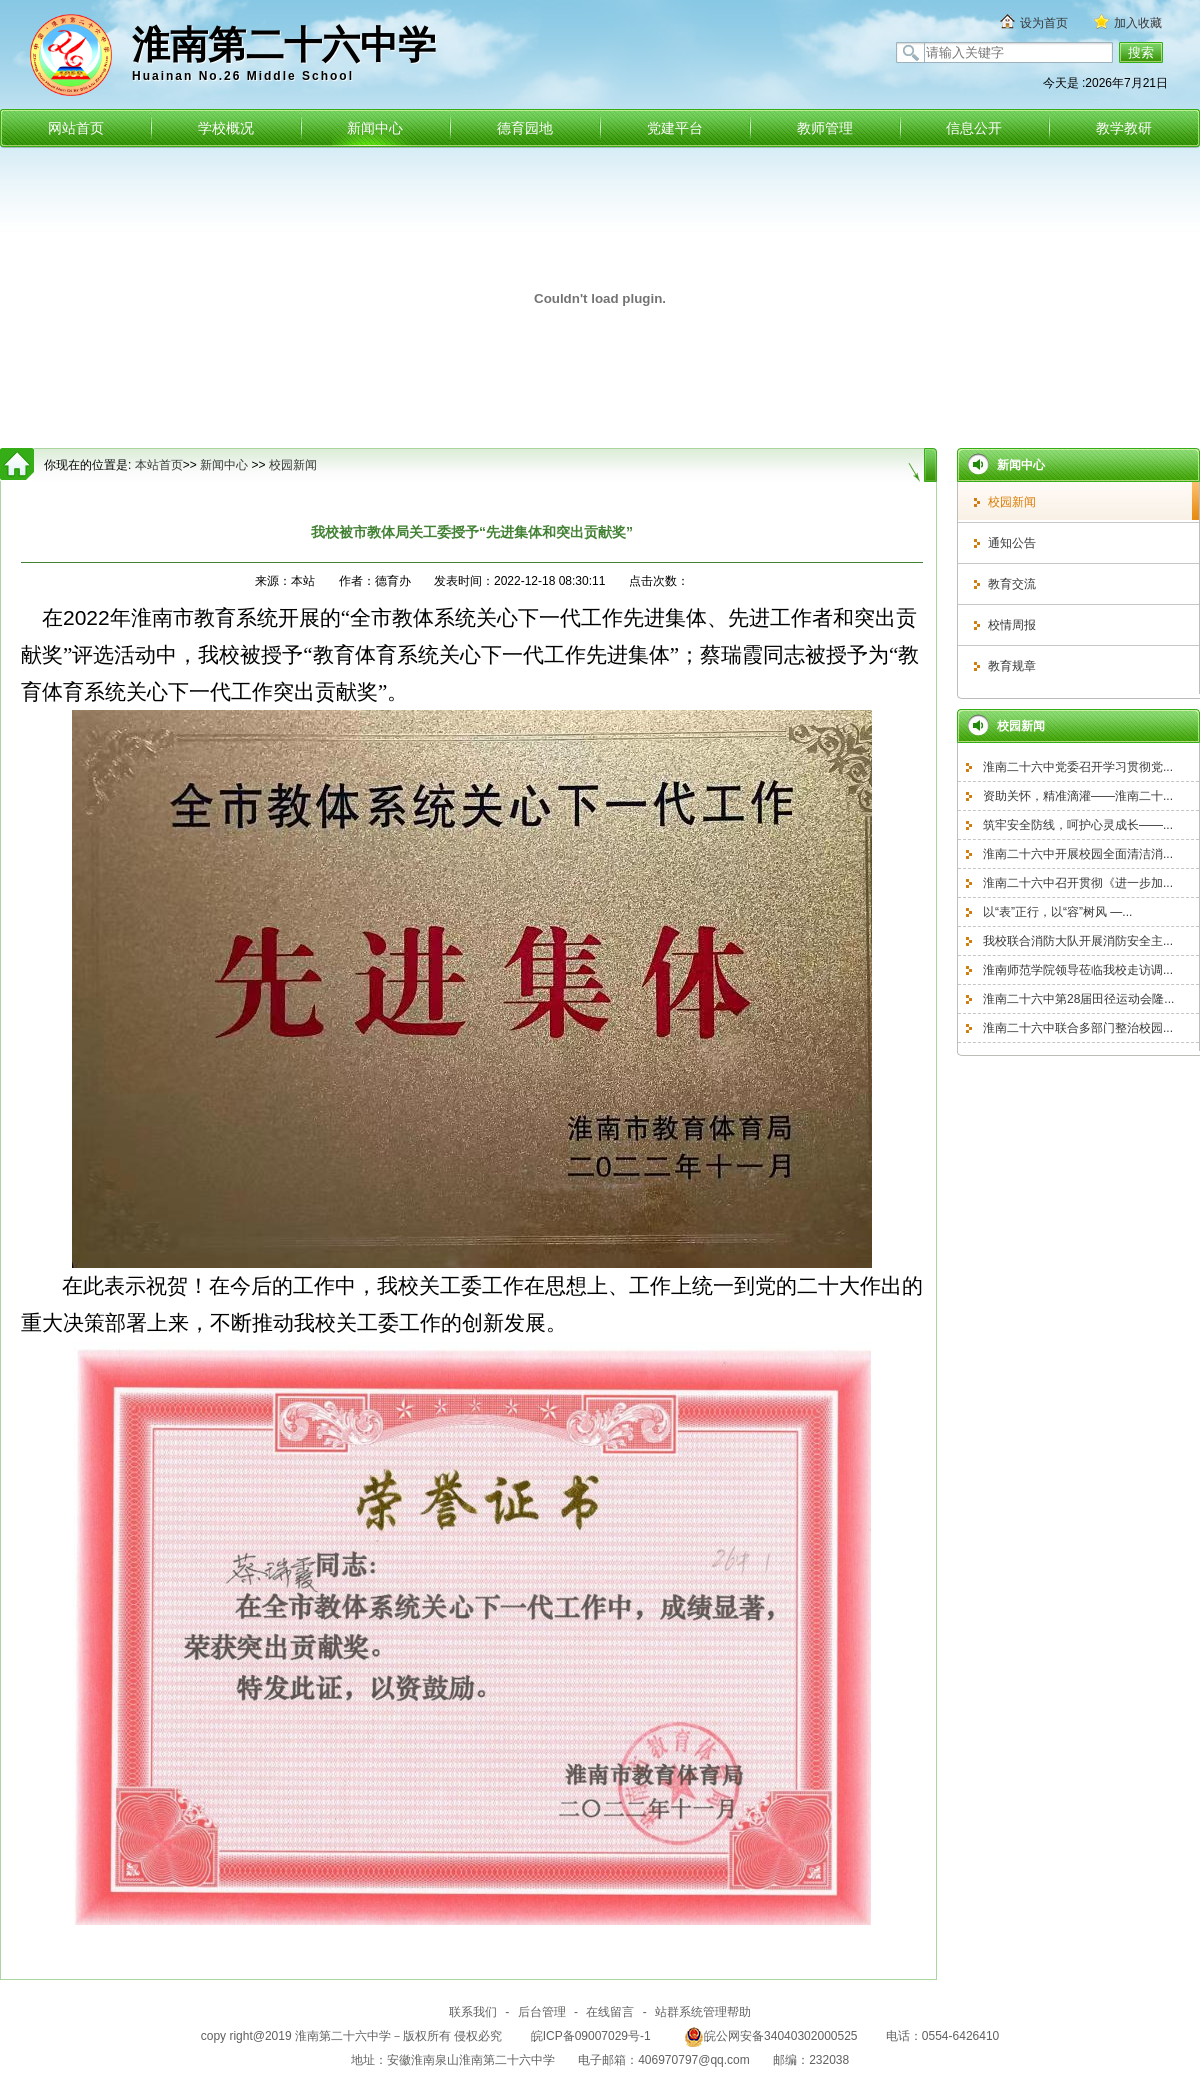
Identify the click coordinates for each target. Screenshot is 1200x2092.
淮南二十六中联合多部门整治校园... (1078, 1028)
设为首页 (1044, 23)
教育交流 (1012, 584)
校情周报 (1012, 625)
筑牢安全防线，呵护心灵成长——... (1078, 825)
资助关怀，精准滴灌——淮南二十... (1078, 796)
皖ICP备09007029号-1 (591, 2036)
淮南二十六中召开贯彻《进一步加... (1078, 883)
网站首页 (76, 128)
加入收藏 (1138, 23)
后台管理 (542, 2012)
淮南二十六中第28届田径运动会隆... (1078, 999)
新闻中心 (375, 128)
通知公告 (1012, 543)
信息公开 (974, 128)
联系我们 (473, 2012)
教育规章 (1012, 666)
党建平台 (675, 128)
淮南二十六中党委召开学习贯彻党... (1078, 767)
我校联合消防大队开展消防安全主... (1078, 941)
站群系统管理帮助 (703, 2012)
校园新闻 (1012, 502)
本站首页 (159, 465)
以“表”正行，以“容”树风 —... (1057, 912)
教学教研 (1124, 128)
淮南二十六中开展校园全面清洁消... (1078, 854)
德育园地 (525, 128)
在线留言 (610, 2012)
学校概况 (226, 128)
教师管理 (825, 128)
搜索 (1141, 52)
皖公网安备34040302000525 (770, 2036)
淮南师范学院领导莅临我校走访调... (1078, 970)
